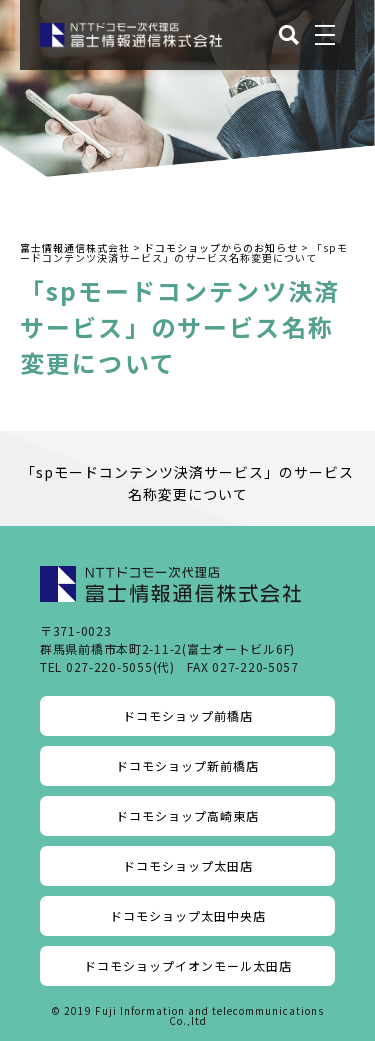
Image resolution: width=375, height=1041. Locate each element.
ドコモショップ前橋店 (188, 715)
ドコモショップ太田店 (188, 865)
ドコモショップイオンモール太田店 (188, 965)
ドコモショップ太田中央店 (188, 915)
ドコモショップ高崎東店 (187, 815)
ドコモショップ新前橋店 (187, 765)
